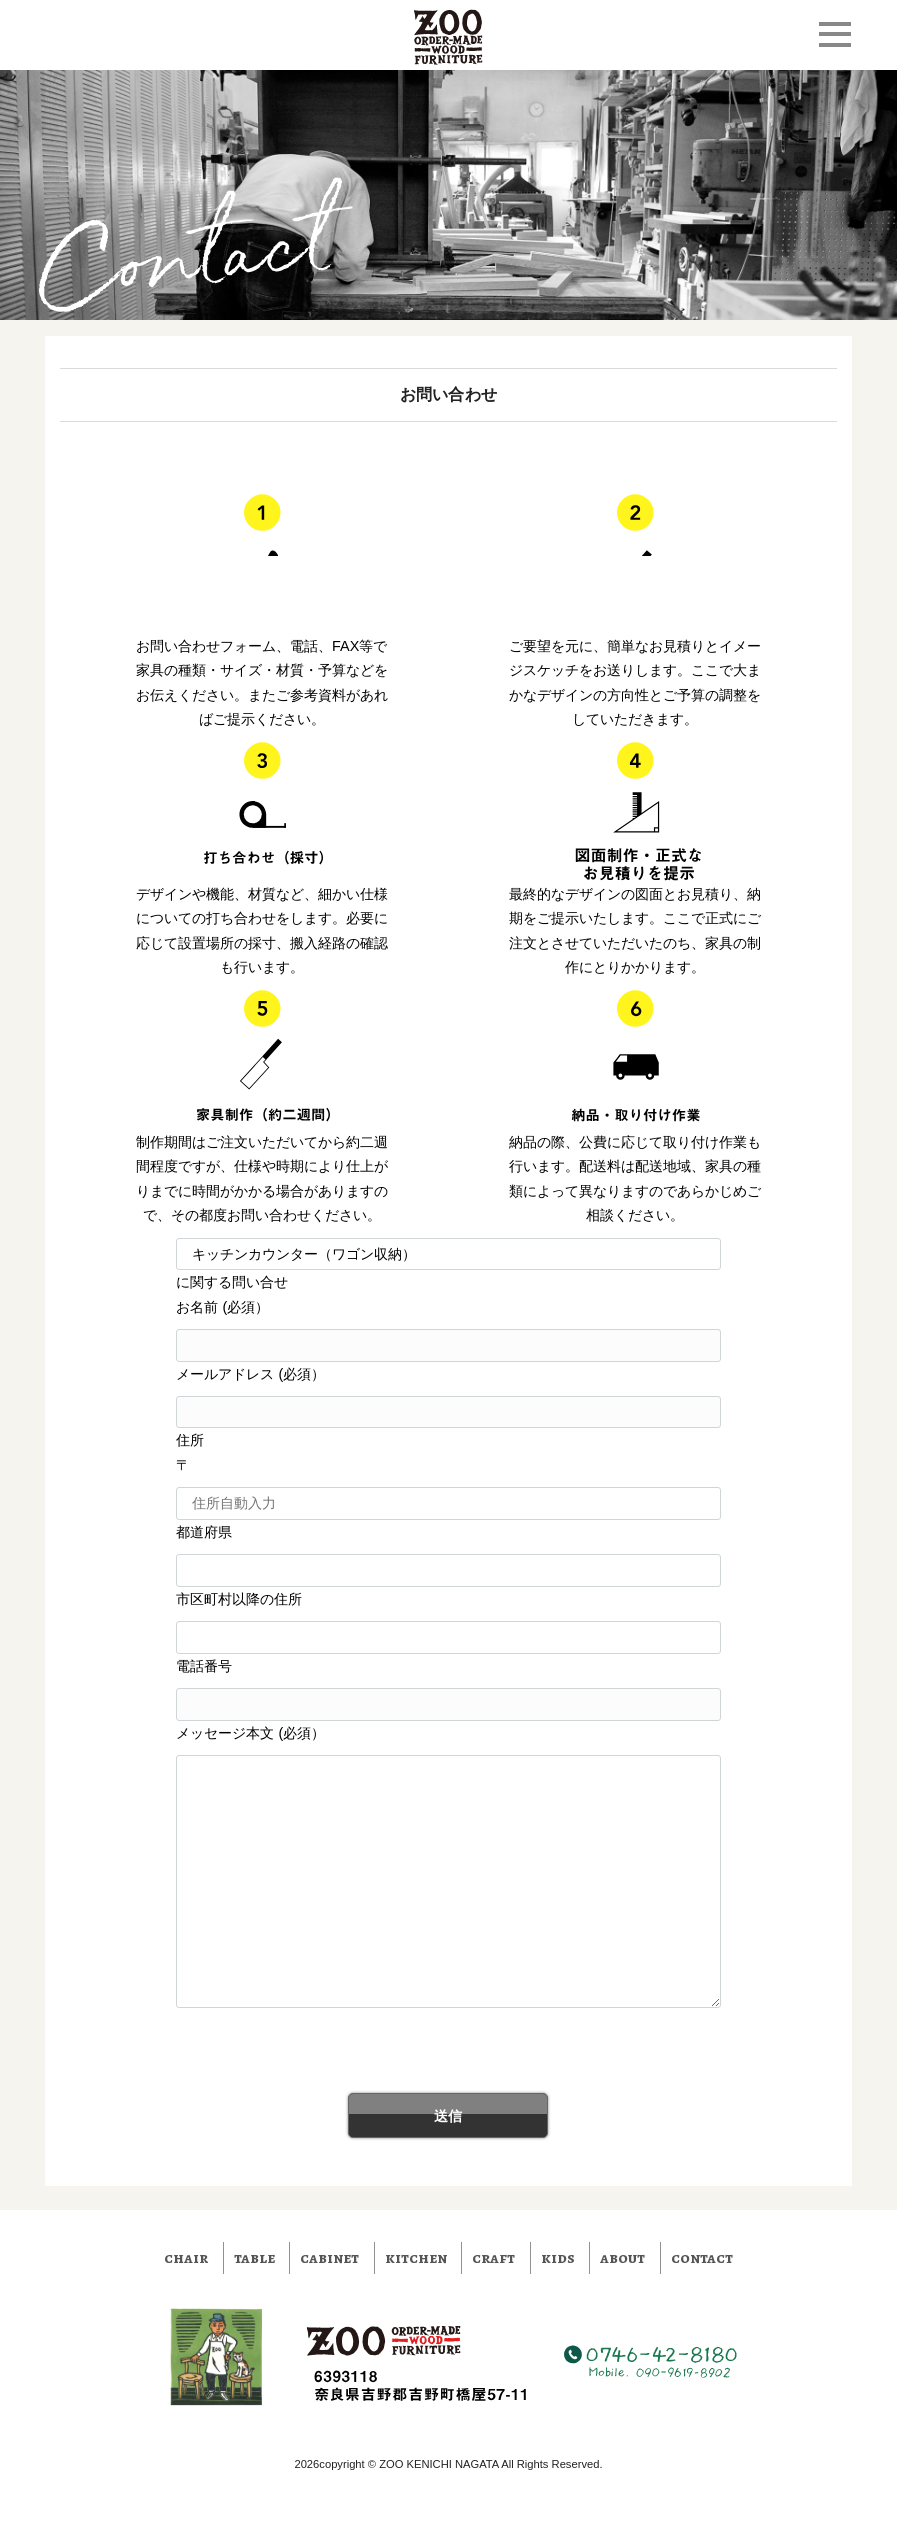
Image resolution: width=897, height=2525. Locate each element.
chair (186, 2258)
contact (702, 2258)
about (622, 2258)
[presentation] (212, 2054)
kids (558, 2258)
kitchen (416, 2258)
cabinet (329, 2258)
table (254, 2258)
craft (493, 2258)
